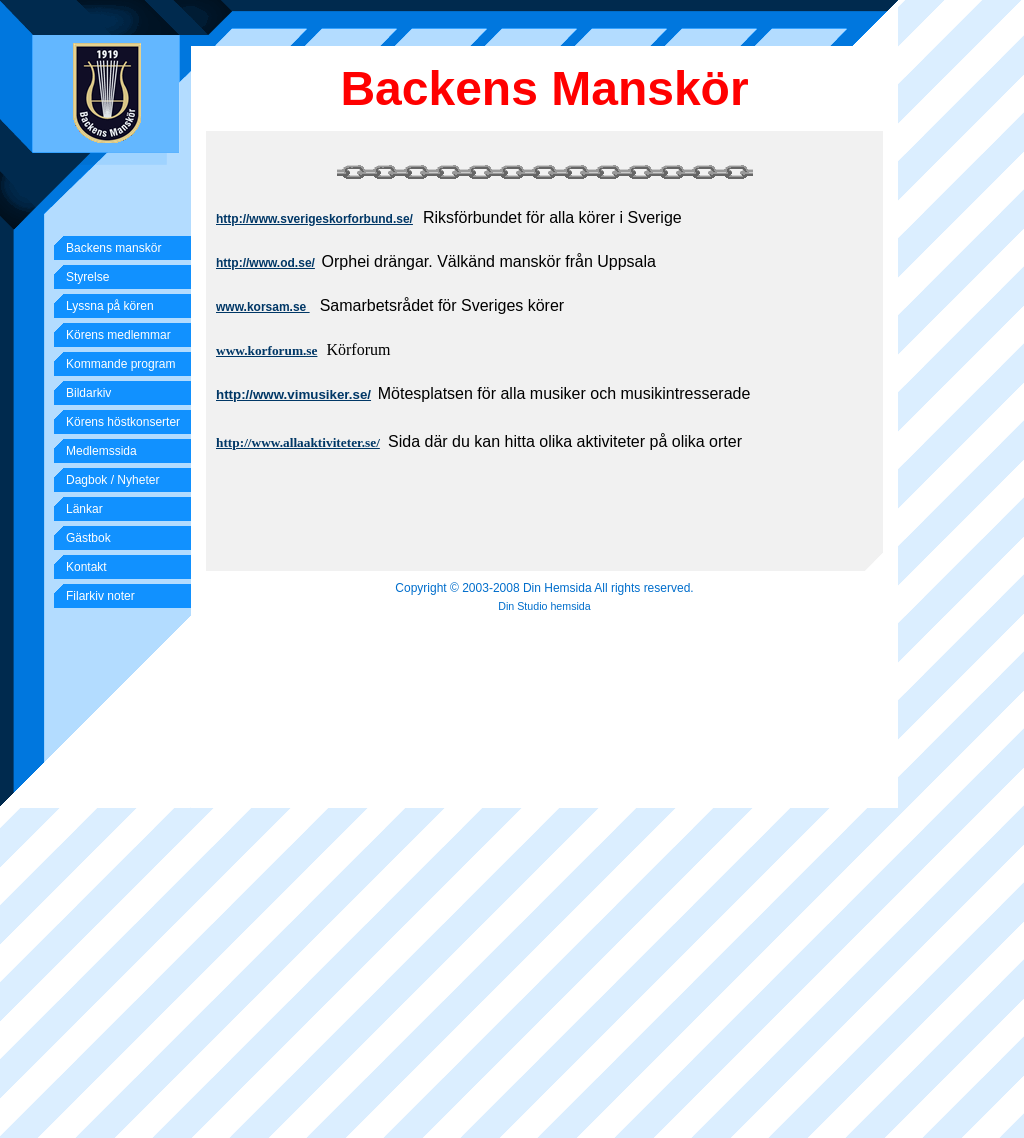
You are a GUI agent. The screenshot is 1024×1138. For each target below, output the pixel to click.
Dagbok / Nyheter (112, 480)
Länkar (84, 509)
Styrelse (87, 277)
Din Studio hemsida (544, 606)
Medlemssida (101, 451)
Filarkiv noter (100, 596)
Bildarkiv (88, 393)
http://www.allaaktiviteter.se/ (298, 442)
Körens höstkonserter (123, 422)
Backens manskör (113, 248)
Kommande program (120, 364)
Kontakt (86, 567)
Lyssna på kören (110, 306)
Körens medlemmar (118, 335)
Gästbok (88, 538)
